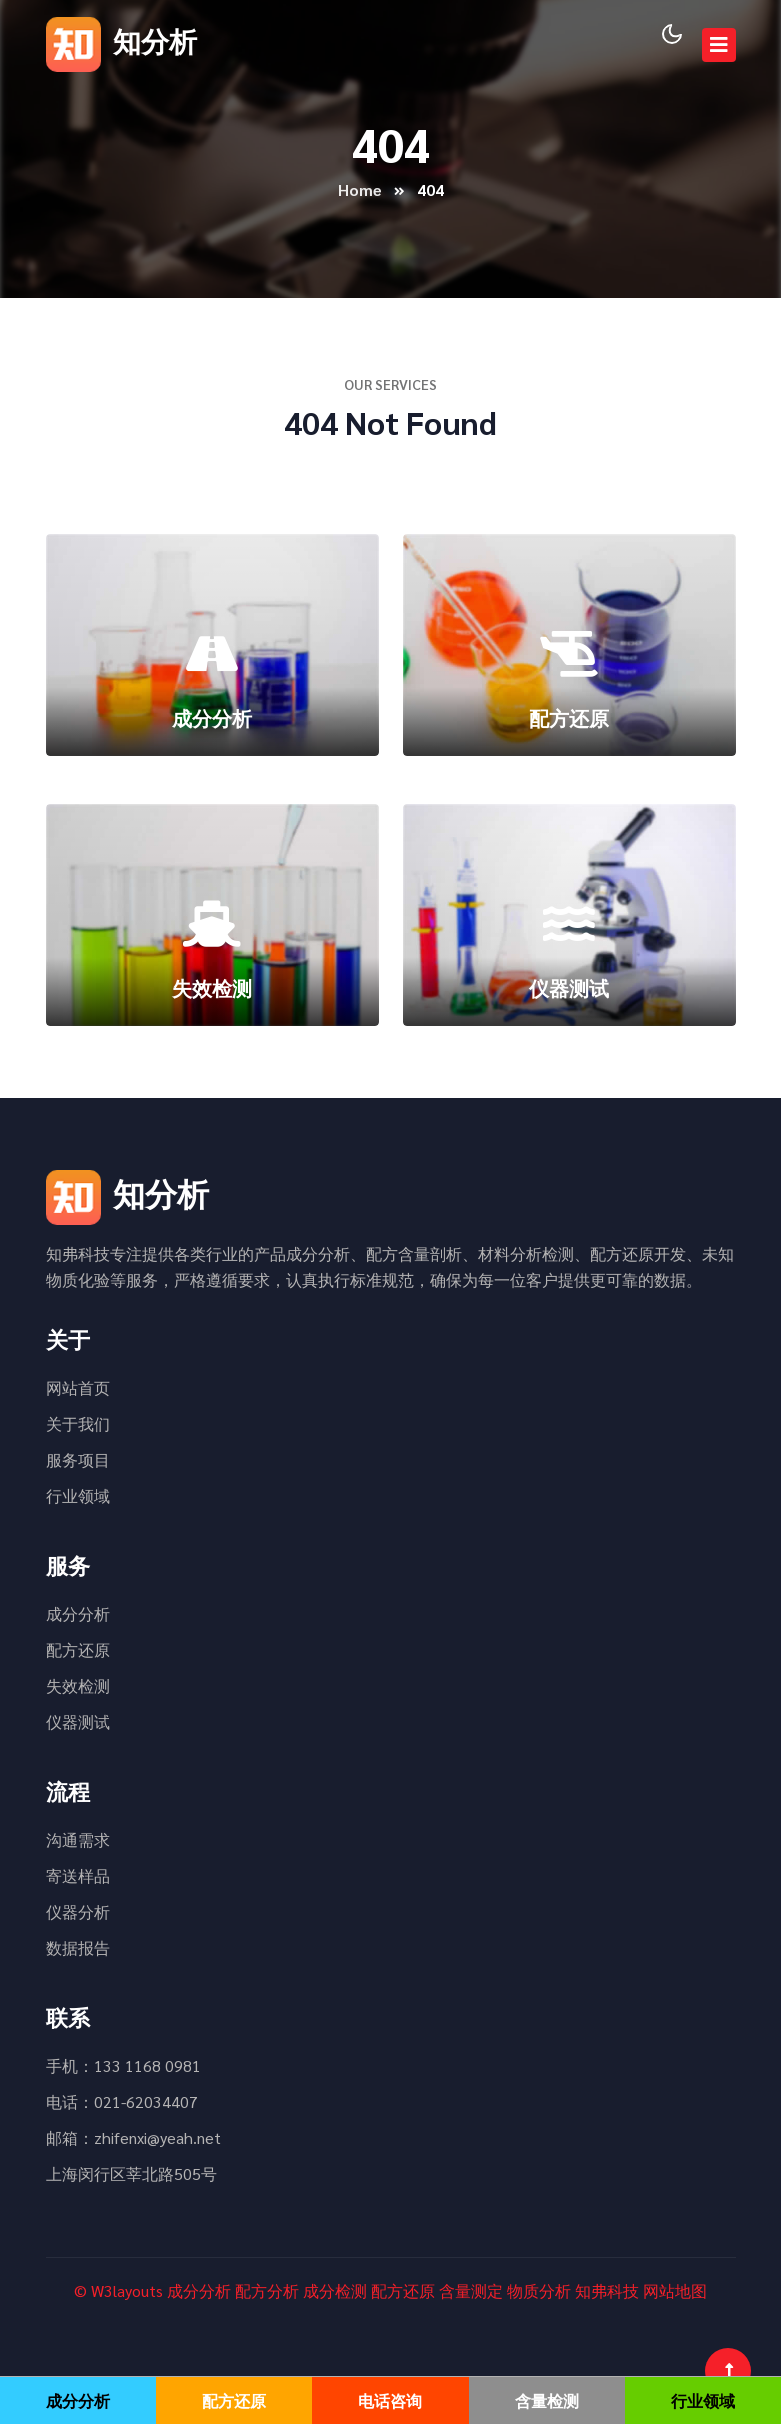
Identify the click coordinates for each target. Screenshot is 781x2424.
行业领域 (78, 1495)
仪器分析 (78, 1911)
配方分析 (267, 2290)
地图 (691, 2290)
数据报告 (78, 1947)
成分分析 (78, 1613)
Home (360, 189)
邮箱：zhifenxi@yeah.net (133, 2137)
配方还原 (78, 1649)
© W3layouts (118, 2290)
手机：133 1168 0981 (123, 2065)
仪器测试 (78, 1721)
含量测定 (471, 2290)
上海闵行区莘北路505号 (131, 2173)
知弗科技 (607, 2290)
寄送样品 (78, 1875)
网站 (659, 2290)
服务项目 (78, 1459)
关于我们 (78, 1423)
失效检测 (78, 1685)
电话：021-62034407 (122, 2101)
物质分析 (539, 2290)
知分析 (121, 40)
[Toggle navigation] (719, 45)
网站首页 (78, 1387)
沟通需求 (78, 1839)
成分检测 (335, 2290)
